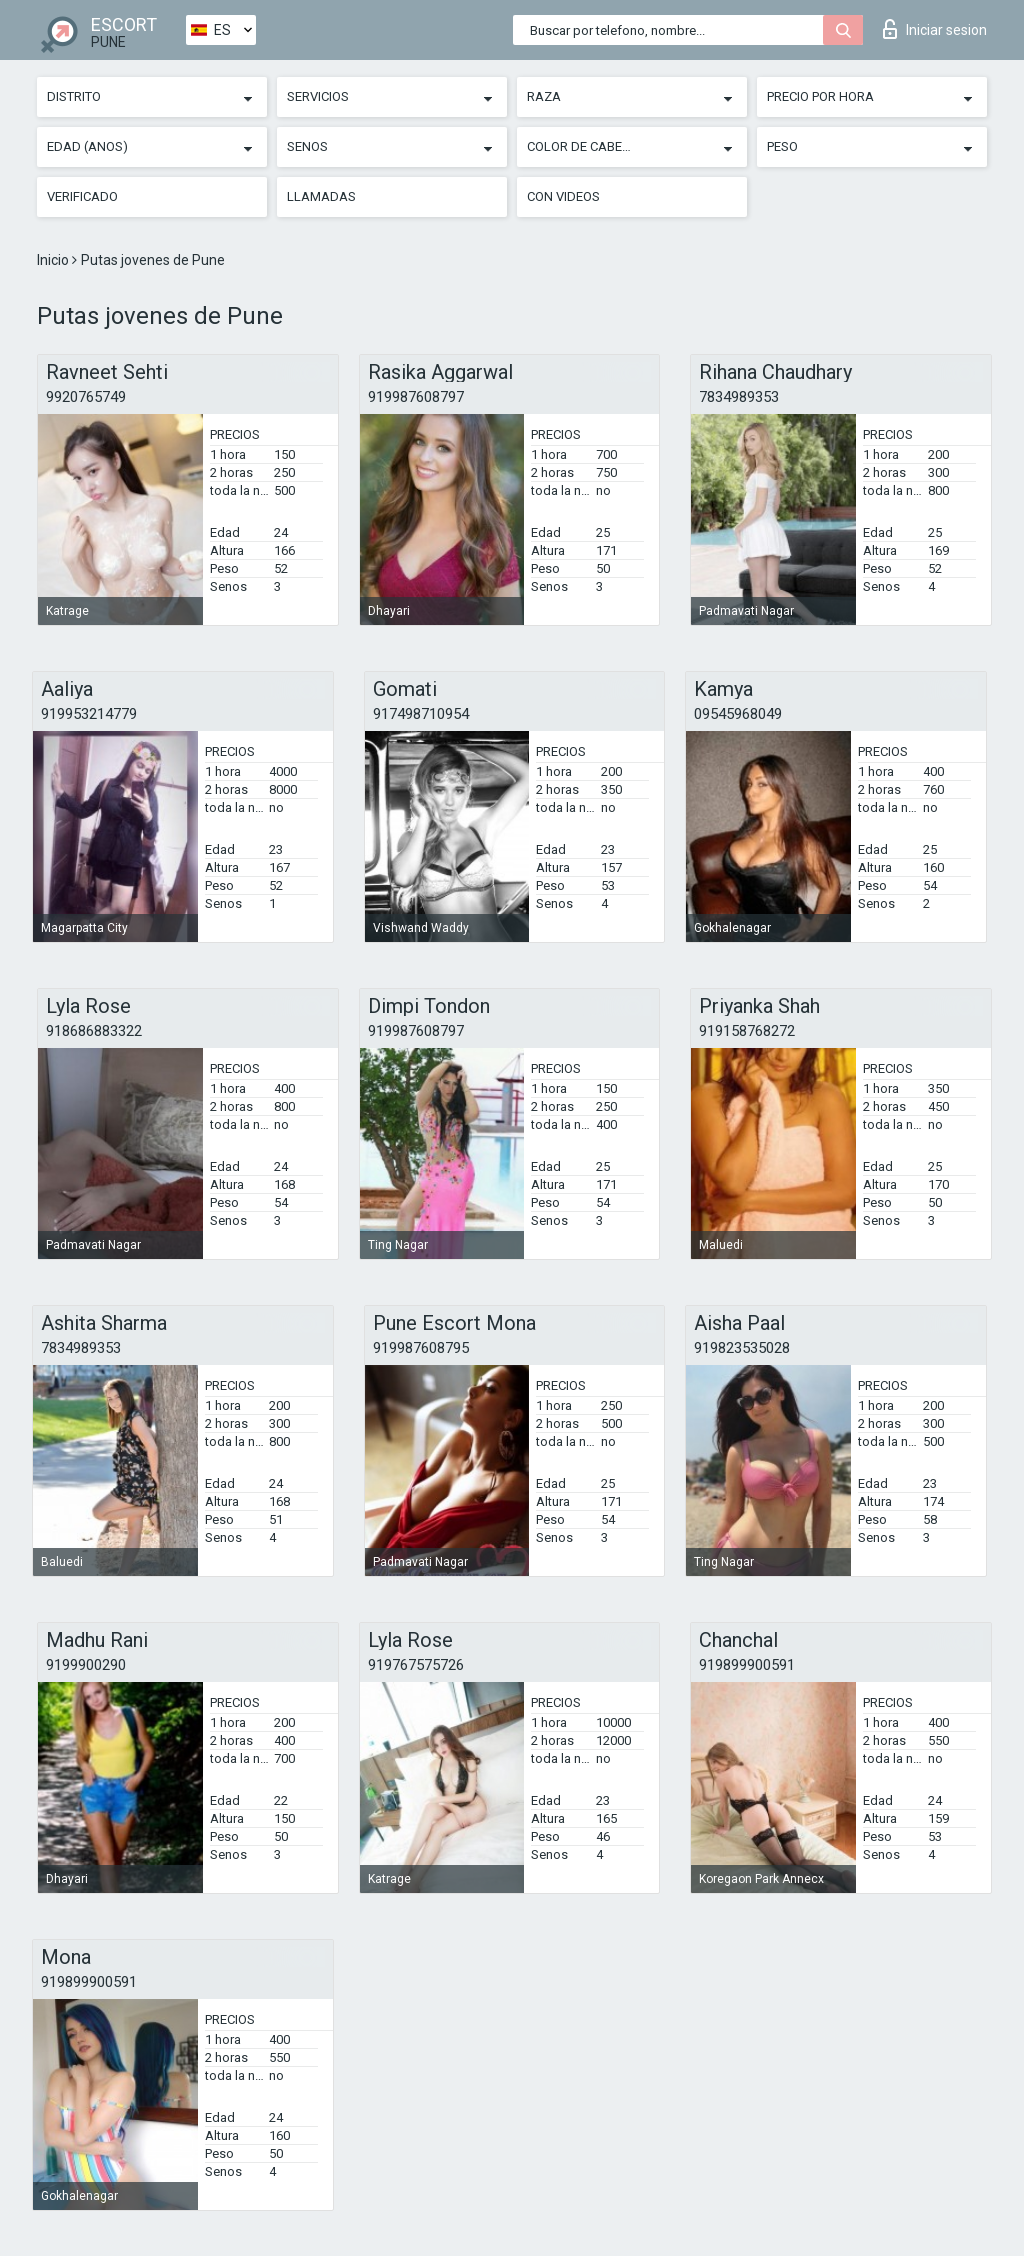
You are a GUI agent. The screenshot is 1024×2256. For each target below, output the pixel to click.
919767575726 (416, 1665)
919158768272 (747, 1031)
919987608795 (421, 1348)
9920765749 (86, 397)
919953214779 (89, 714)
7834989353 (739, 397)
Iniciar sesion (935, 29)
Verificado (82, 196)
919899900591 (747, 1665)
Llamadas (321, 196)
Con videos (563, 196)
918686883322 (94, 1031)
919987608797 (416, 397)
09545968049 (738, 714)
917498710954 (421, 714)
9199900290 (86, 1665)
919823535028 (742, 1348)
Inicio (54, 260)
